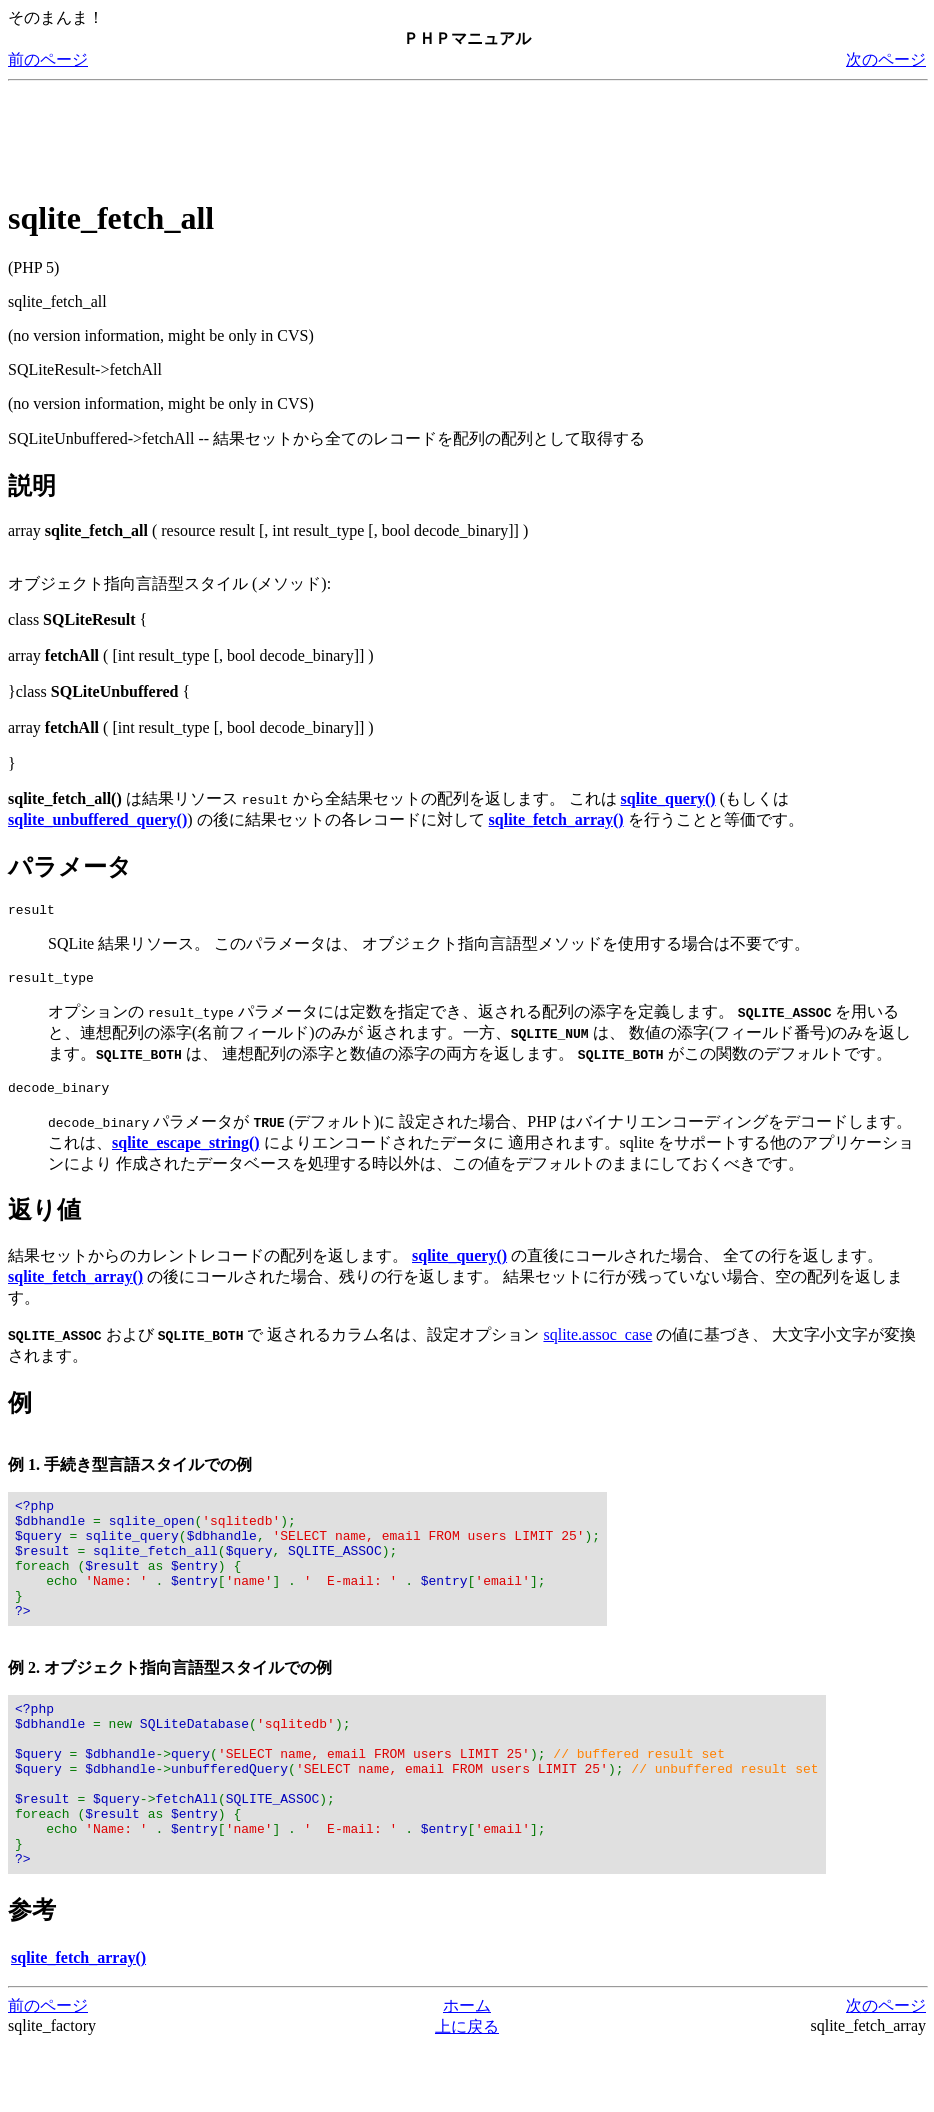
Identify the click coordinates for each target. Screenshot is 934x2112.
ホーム (467, 2071)
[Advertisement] (372, 134)
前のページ (48, 59)
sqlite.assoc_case (597, 1343)
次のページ (886, 59)
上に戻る (467, 2092)
